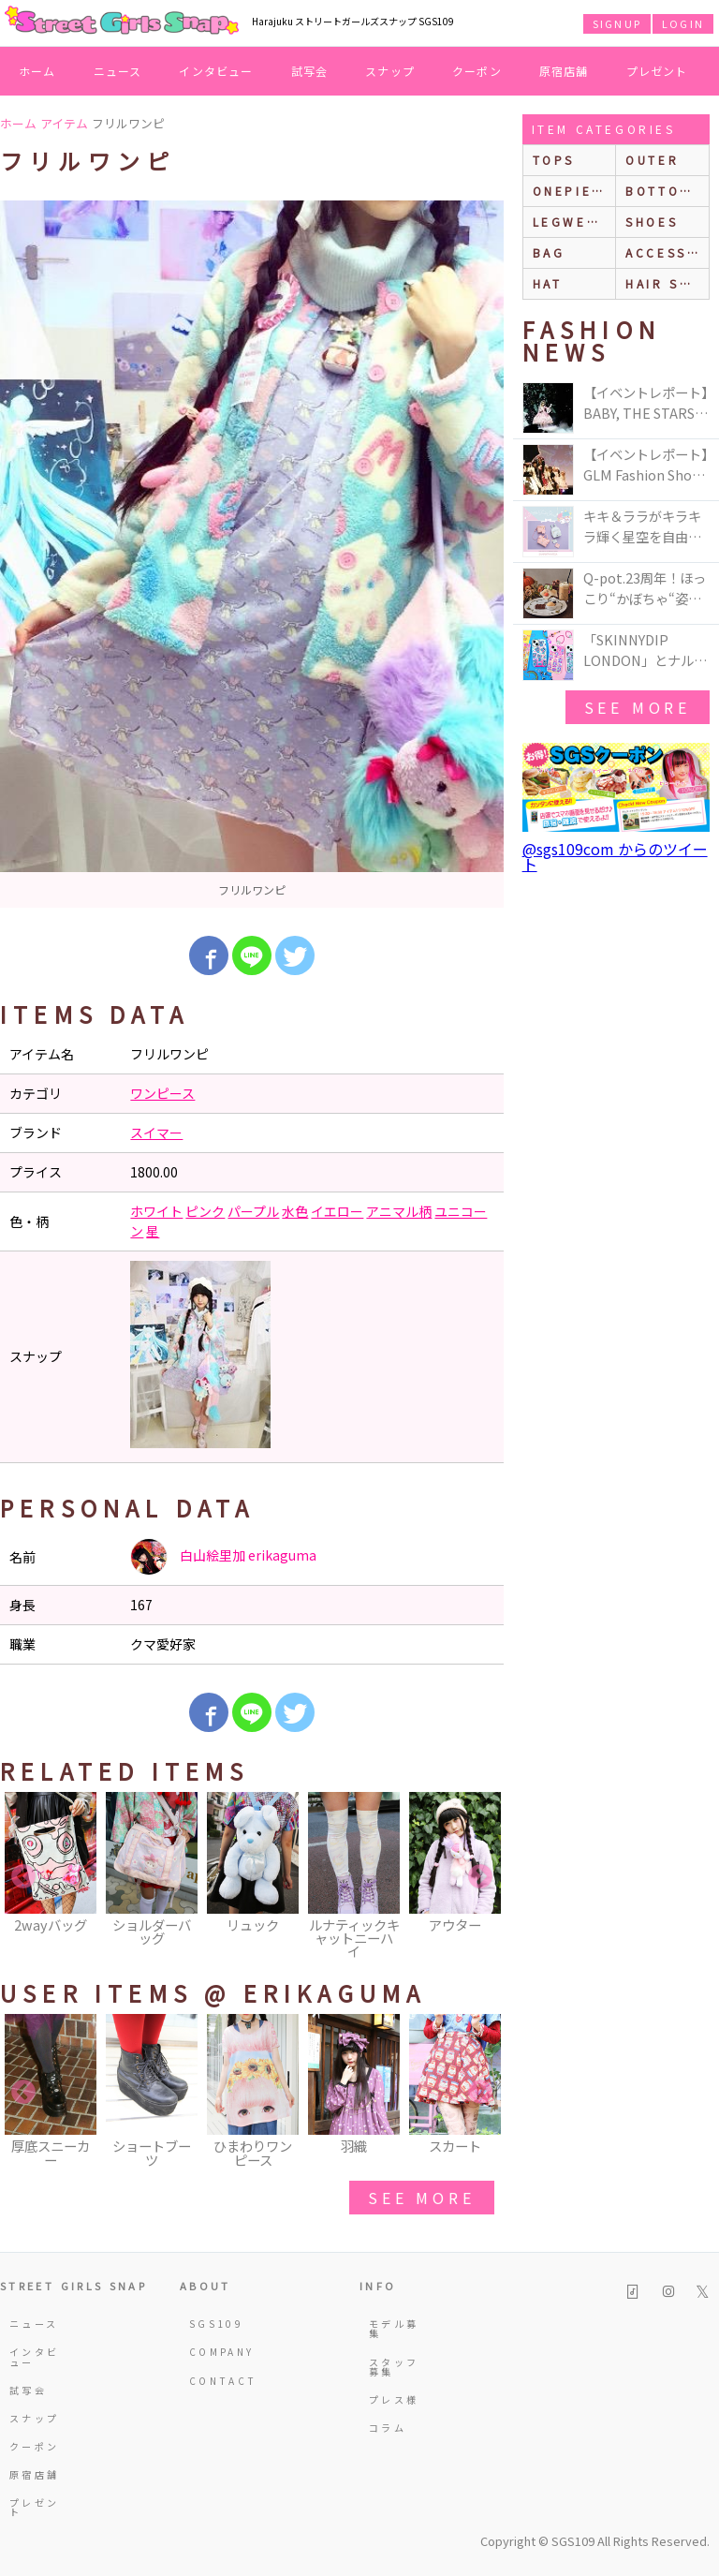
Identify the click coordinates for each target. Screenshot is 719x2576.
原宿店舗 (564, 71)
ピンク (205, 1211)
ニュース (118, 71)
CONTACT (215, 2381)
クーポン (477, 71)
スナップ (390, 71)
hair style (667, 283)
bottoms (663, 191)
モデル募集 (393, 2328)
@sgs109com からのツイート (615, 856)
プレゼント (657, 71)
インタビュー (216, 71)
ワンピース (162, 1093)
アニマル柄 (399, 1211)
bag (549, 252)
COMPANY (215, 2352)
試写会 (310, 71)
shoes (651, 221)
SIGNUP (617, 23)
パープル (253, 1211)
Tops (554, 160)
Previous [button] (23, 1877)
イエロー (337, 1211)
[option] (252, 554)
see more (421, 2197)
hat (548, 283)
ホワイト (156, 1211)
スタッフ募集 (393, 2366)
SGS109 (215, 2324)
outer (652, 160)
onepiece (573, 191)
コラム (387, 2428)
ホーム (37, 71)
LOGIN (683, 23)
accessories (667, 252)
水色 (295, 1211)
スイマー (156, 1132)
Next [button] (480, 1877)
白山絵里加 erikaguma (223, 1557)
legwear (570, 221)
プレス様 (393, 2399)
